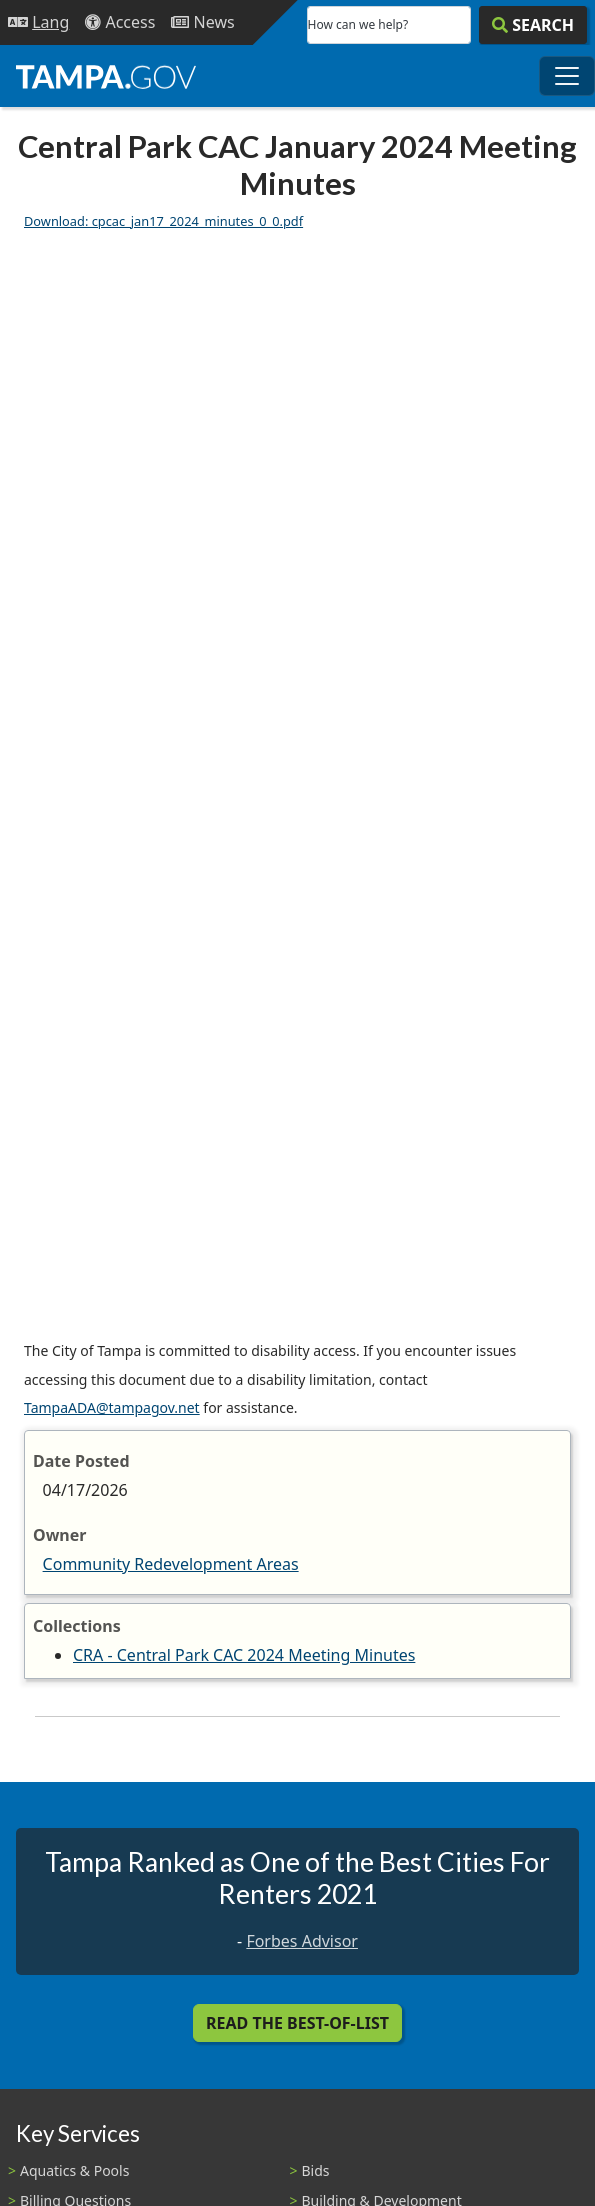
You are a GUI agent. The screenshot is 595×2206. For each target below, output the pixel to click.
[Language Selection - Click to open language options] (38, 22)
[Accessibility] (120, 22)
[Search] (533, 25)
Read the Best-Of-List (297, 2023)
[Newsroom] (202, 22)
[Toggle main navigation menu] (567, 76)
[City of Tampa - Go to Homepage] (106, 76)
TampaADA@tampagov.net (112, 1407)
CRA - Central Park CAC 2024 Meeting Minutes (244, 1655)
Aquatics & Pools (74, 2170)
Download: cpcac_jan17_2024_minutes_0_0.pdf (163, 221)
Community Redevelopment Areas (171, 1564)
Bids (316, 2170)
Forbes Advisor (302, 1941)
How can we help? (358, 24)
